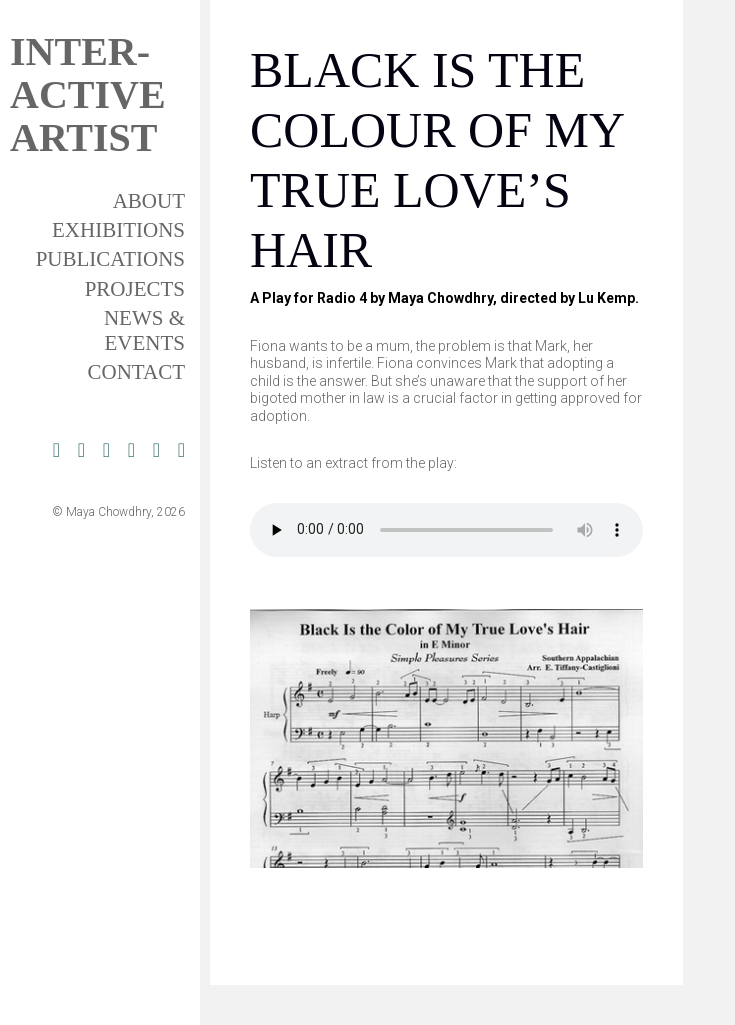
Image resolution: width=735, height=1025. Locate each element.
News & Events (144, 330)
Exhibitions (118, 230)
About (149, 201)
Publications (110, 259)
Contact (136, 372)
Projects (135, 289)
